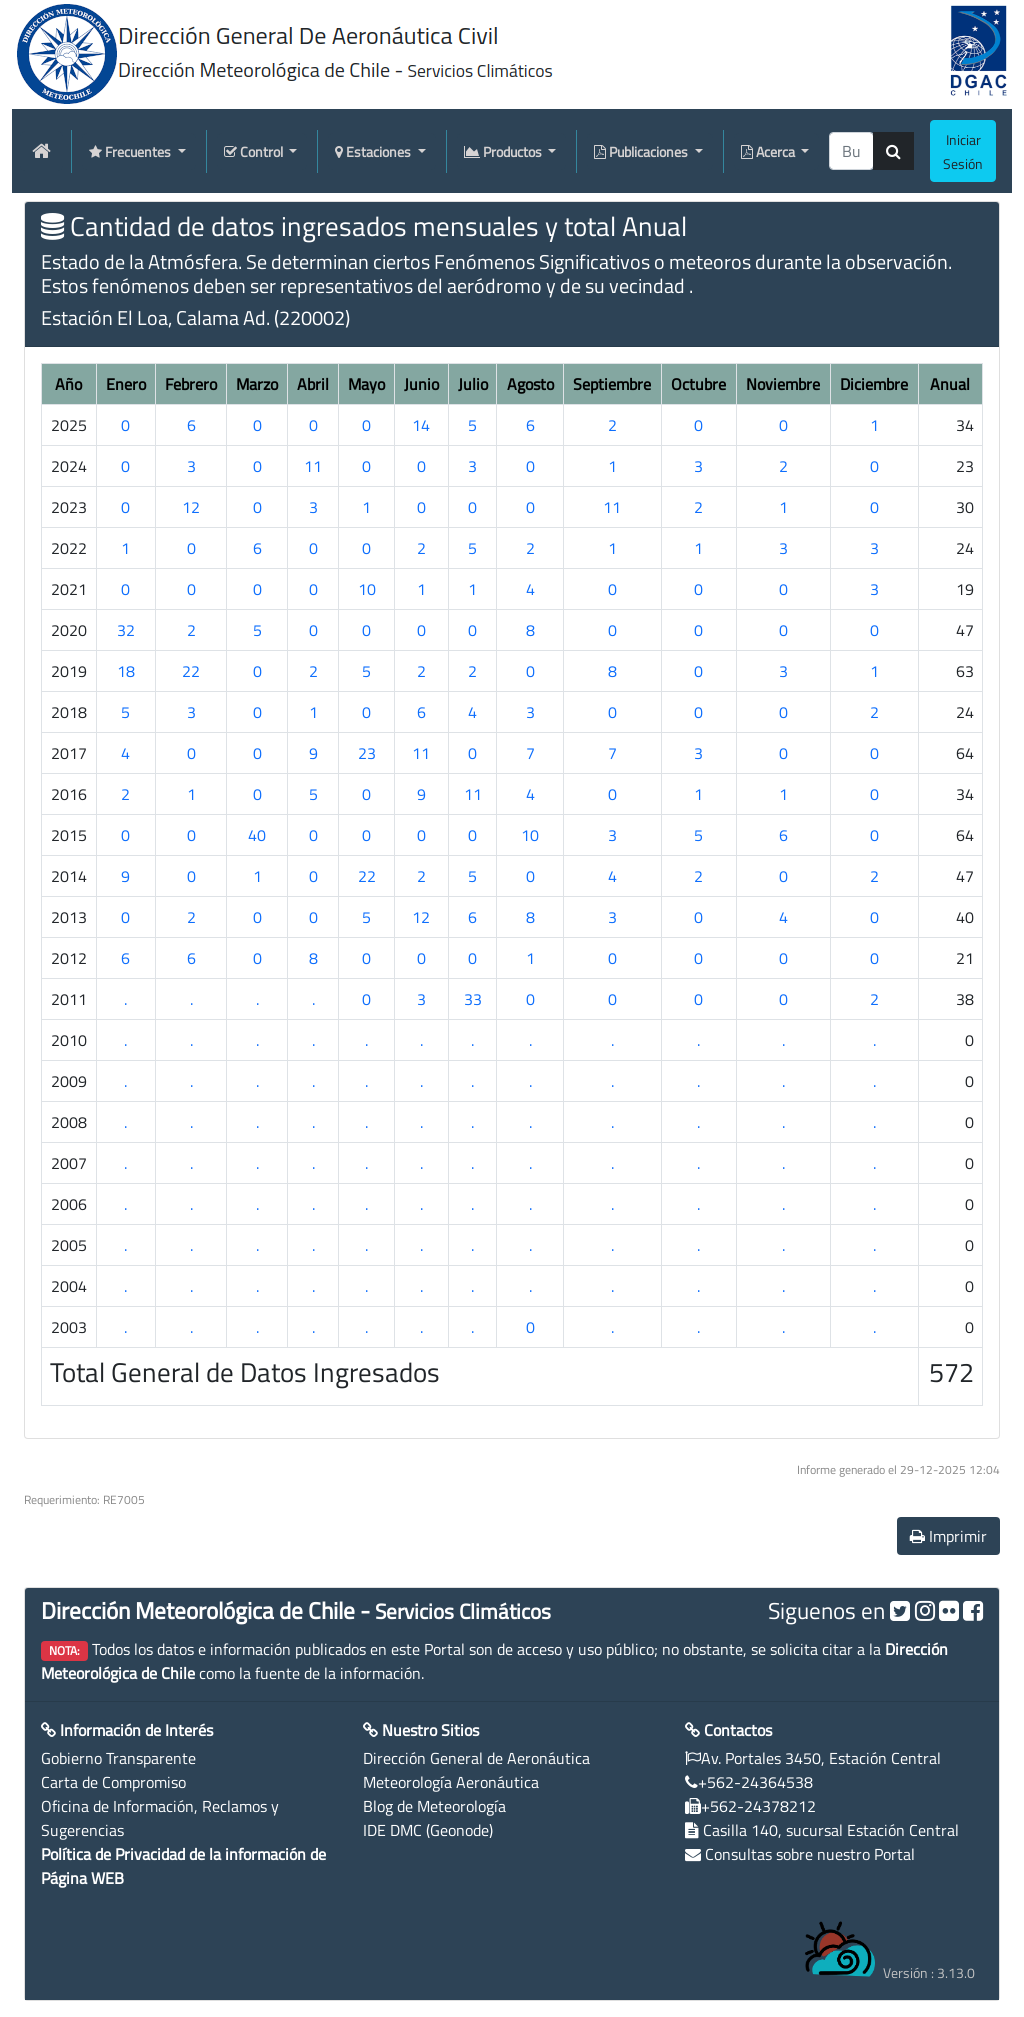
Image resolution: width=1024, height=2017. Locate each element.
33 (473, 999)
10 (367, 589)
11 (313, 466)
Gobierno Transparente (118, 1758)
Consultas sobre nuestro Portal (810, 1854)
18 (126, 671)
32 (126, 630)
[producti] (851, 151)
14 (421, 425)
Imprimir (948, 1536)
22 (191, 671)
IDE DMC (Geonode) (428, 1830)
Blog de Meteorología (434, 1806)
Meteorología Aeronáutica (451, 1782)
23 (367, 753)
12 (191, 507)
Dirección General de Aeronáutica (476, 1758)
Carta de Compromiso (113, 1782)
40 (257, 835)
